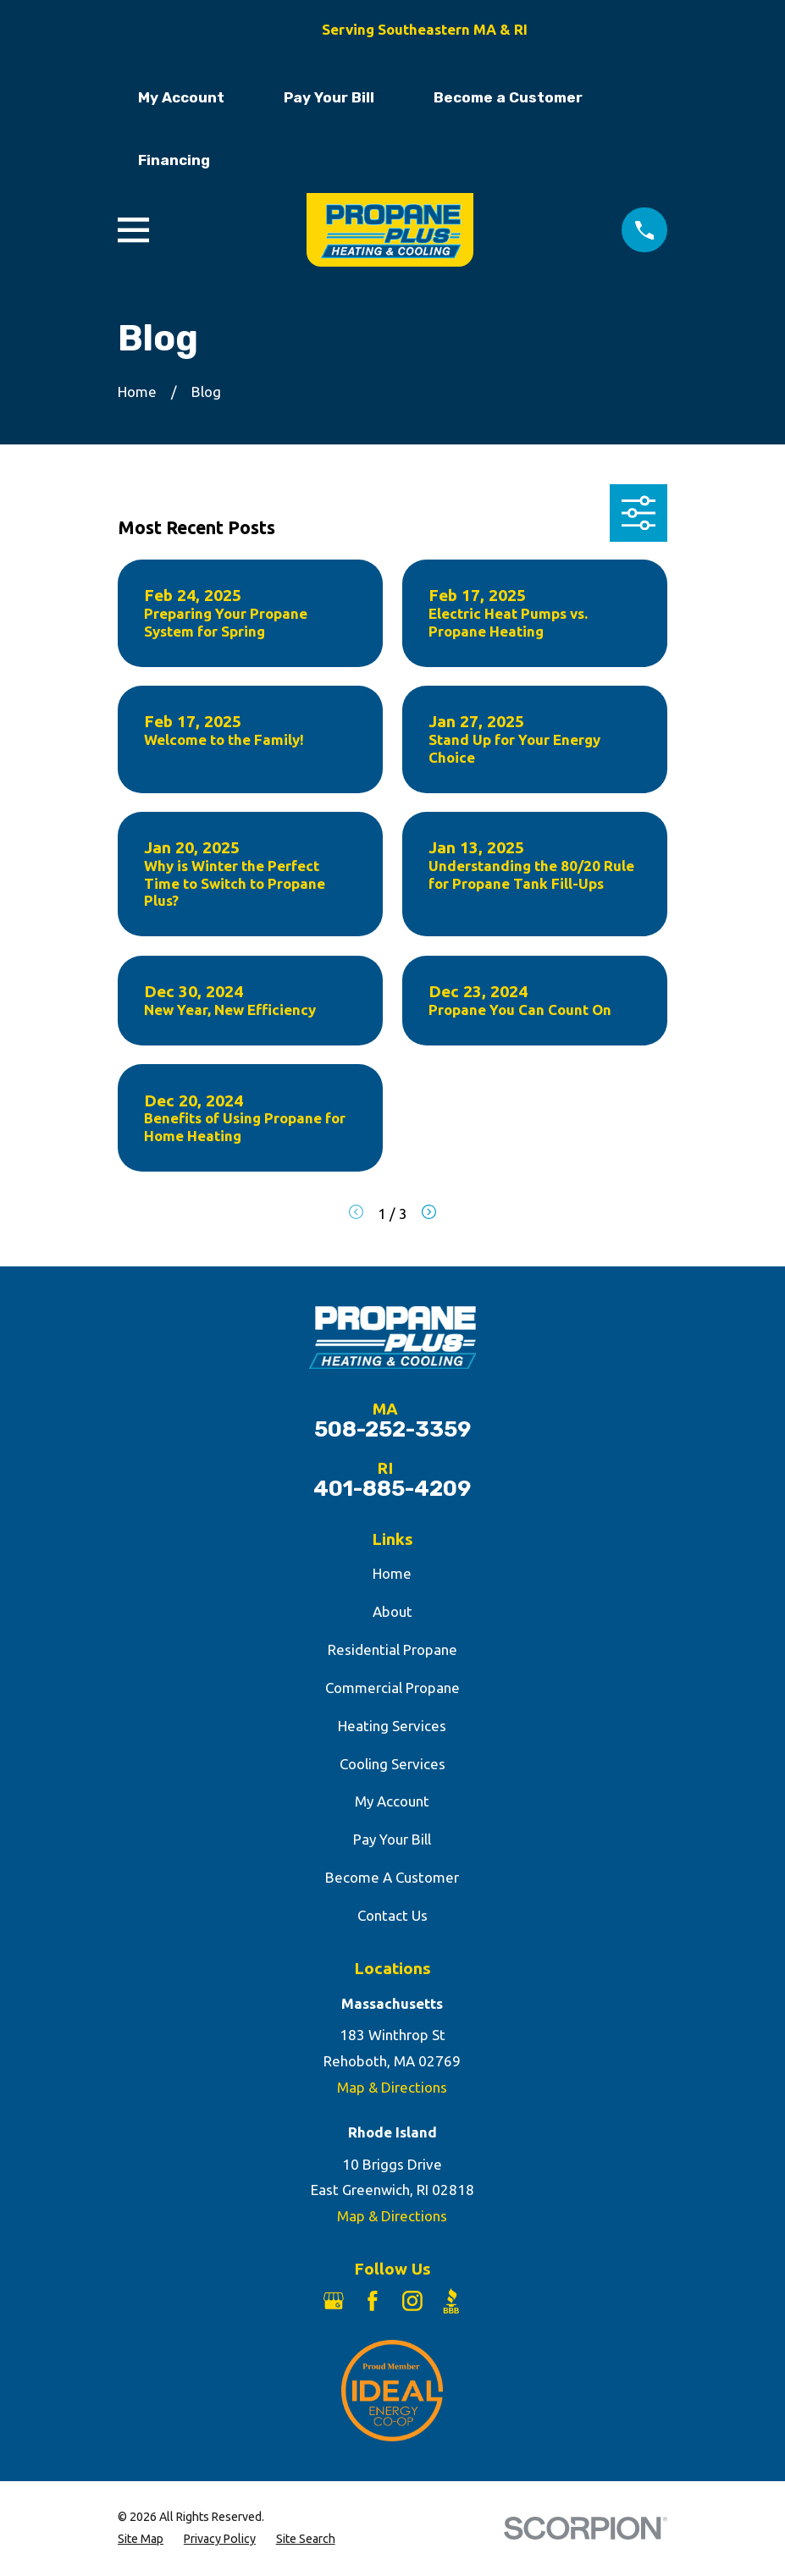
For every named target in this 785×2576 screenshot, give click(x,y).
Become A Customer (392, 1877)
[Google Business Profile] (333, 2301)
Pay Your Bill (329, 97)
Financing (174, 160)
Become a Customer (508, 97)
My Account (181, 97)
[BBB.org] (451, 2301)
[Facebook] (372, 2301)
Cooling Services (392, 1764)
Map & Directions (392, 2087)
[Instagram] (412, 2301)
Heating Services (392, 1726)
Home (392, 1573)
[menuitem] (140, 2540)
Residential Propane (392, 1649)
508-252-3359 (392, 1430)
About (392, 1611)
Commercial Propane (392, 1688)
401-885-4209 (392, 1489)
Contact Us (392, 1915)
